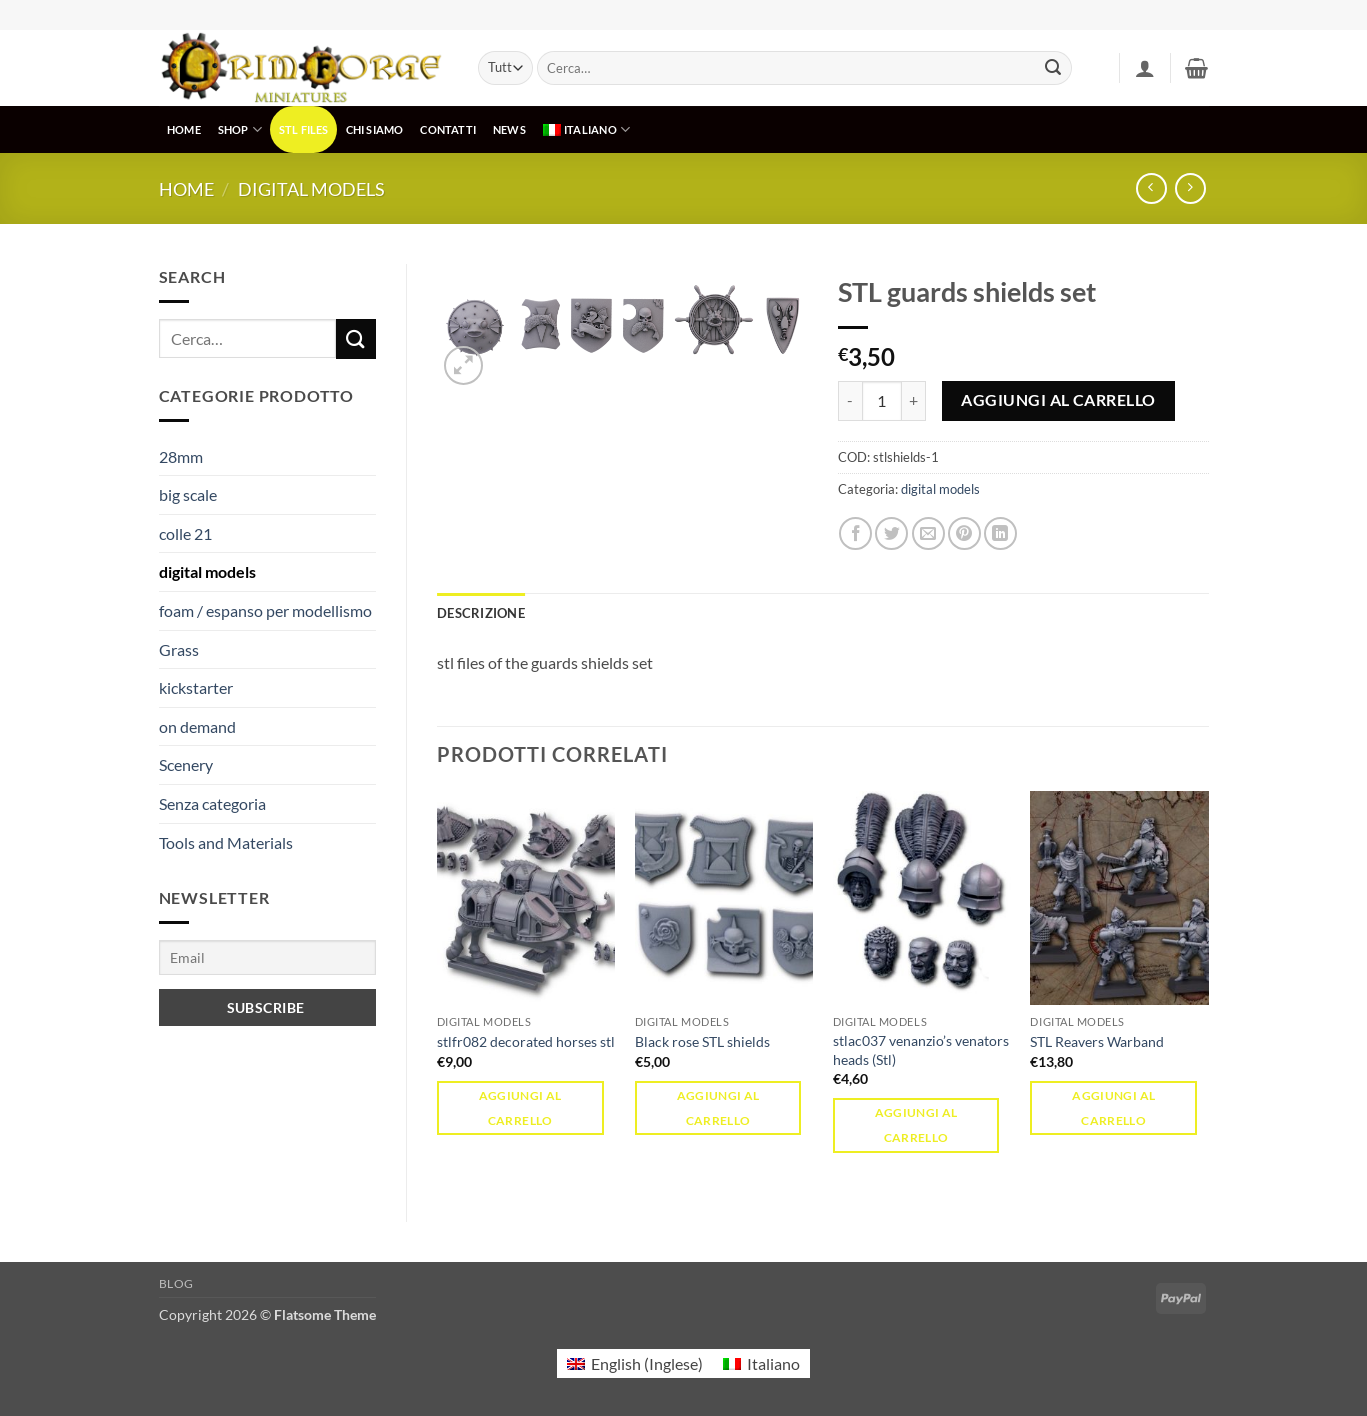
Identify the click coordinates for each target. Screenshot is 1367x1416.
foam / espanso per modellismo (265, 610)
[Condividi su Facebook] (855, 533)
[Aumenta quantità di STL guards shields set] (914, 401)
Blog (176, 1283)
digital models (311, 189)
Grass (179, 649)
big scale (188, 494)
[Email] (268, 957)
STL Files (304, 129)
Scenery (186, 764)
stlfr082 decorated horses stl (526, 1041)
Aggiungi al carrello (1058, 400)
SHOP (240, 129)
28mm (181, 456)
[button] (1145, 68)
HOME (184, 129)
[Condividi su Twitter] (891, 533)
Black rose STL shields (702, 1041)
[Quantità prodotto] (882, 401)
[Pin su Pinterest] (964, 533)
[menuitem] (586, 129)
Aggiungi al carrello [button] (520, 1108)
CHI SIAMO (375, 129)
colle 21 (185, 533)
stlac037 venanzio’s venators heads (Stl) (921, 1050)
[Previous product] (1190, 188)
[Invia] (1053, 68)
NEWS (509, 129)
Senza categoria (212, 803)
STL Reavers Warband (1097, 1041)
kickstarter (196, 687)
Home (186, 189)
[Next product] (1151, 188)
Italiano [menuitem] (773, 1363)
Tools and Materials (226, 842)
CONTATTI (448, 129)
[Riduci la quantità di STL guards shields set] (850, 401)
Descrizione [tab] (481, 613)
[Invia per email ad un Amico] (928, 533)
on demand (197, 726)
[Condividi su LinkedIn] (1000, 533)
